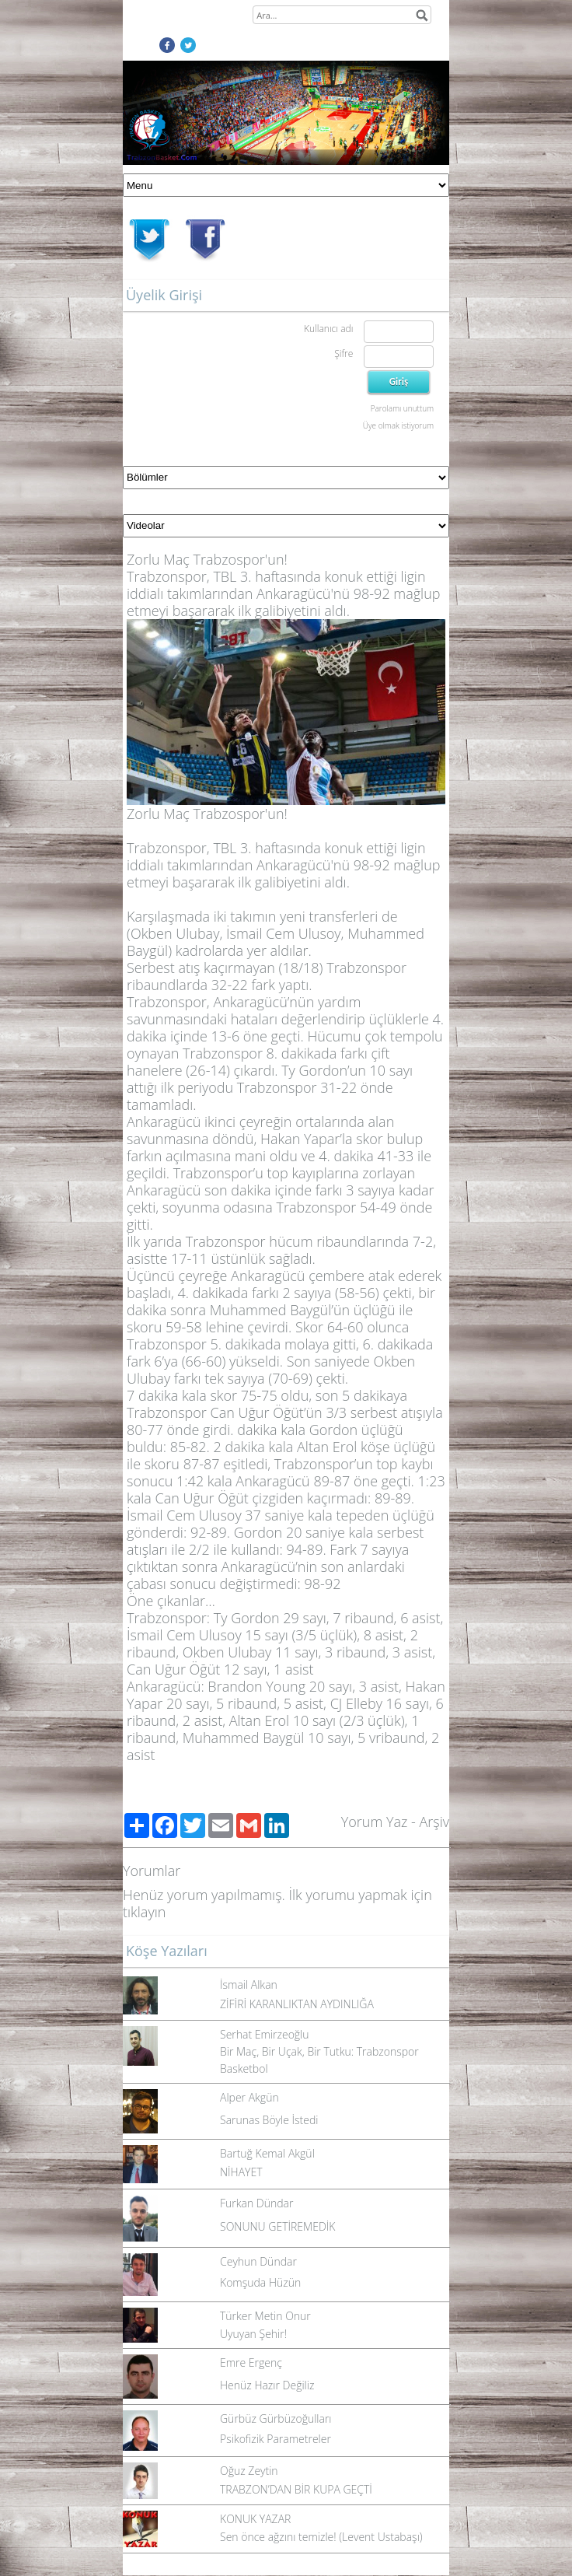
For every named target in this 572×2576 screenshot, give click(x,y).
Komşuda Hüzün (260, 2282)
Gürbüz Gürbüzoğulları (276, 2418)
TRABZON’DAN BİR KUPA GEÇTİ (296, 2489)
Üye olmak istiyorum (398, 425)
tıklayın (144, 1911)
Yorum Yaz (374, 1821)
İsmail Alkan (248, 1984)
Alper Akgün (249, 2097)
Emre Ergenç (251, 2362)
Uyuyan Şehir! (253, 2333)
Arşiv (434, 1821)
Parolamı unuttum (402, 408)
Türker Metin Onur (265, 2315)
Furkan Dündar (256, 2203)
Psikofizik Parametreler (275, 2438)
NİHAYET (241, 2172)
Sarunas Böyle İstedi (269, 2119)
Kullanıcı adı (328, 328)
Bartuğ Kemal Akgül (267, 2153)
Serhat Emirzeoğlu (264, 2034)
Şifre (343, 353)
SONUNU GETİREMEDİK (277, 2226)
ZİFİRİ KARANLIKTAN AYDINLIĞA (297, 2004)
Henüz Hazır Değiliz (267, 2385)
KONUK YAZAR (255, 2518)
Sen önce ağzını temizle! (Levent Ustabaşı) (321, 2536)
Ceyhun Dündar (258, 2261)
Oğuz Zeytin (249, 2470)
